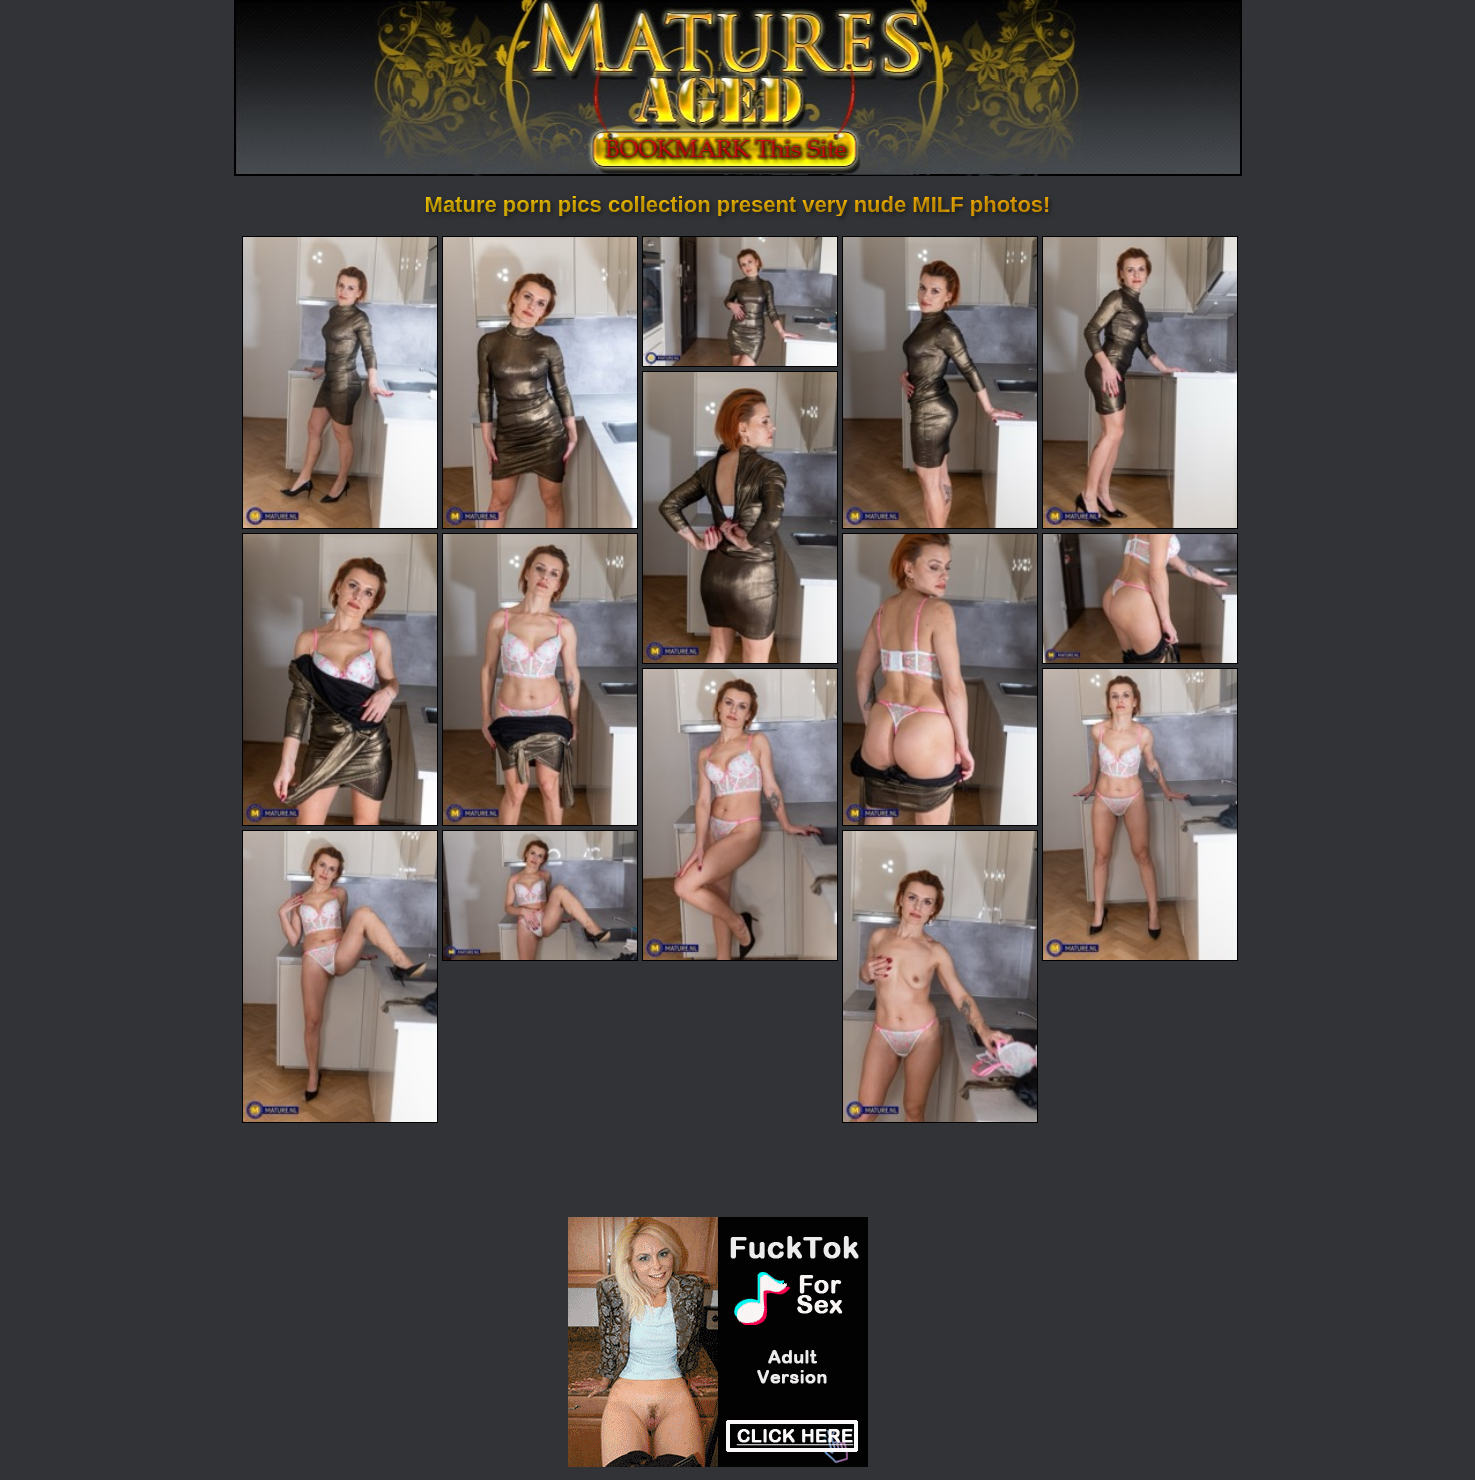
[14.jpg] (540, 897)
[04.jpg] (940, 382)
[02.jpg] (540, 382)
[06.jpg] (740, 517)
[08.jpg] (540, 680)
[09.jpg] (940, 680)
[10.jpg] (1140, 599)
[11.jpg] (740, 815)
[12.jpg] (1140, 815)
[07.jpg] (340, 680)
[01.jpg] (340, 382)
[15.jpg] (940, 978)
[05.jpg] (1140, 382)
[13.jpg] (340, 978)
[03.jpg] (740, 301)
